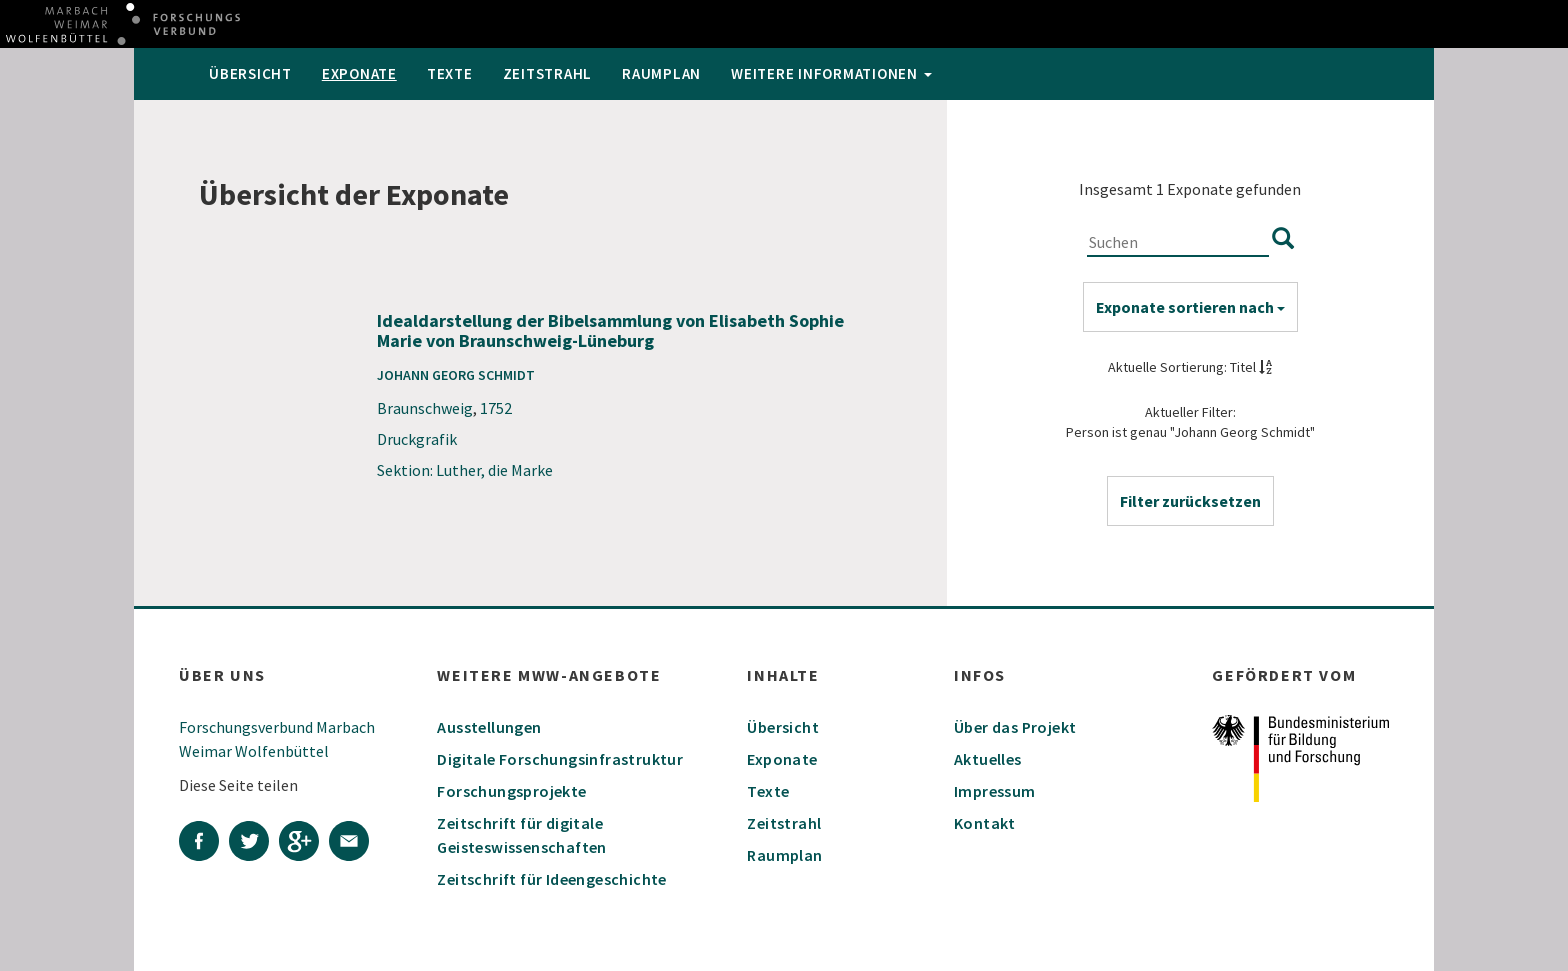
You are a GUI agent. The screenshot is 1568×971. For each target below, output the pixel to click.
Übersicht (250, 73)
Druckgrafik (417, 439)
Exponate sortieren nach (1190, 307)
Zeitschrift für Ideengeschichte (551, 879)
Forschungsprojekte (511, 791)
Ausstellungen (489, 727)
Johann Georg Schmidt (456, 375)
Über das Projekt (1015, 727)
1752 (496, 408)
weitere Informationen (831, 73)
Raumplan (661, 73)
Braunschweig (425, 408)
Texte (450, 73)
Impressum (995, 791)
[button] (1190, 501)
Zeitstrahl (548, 73)
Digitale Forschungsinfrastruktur (560, 759)
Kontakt (985, 823)
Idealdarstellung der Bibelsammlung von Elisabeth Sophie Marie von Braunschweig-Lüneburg (610, 330)
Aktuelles (988, 759)
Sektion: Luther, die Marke (465, 470)
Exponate (359, 73)
